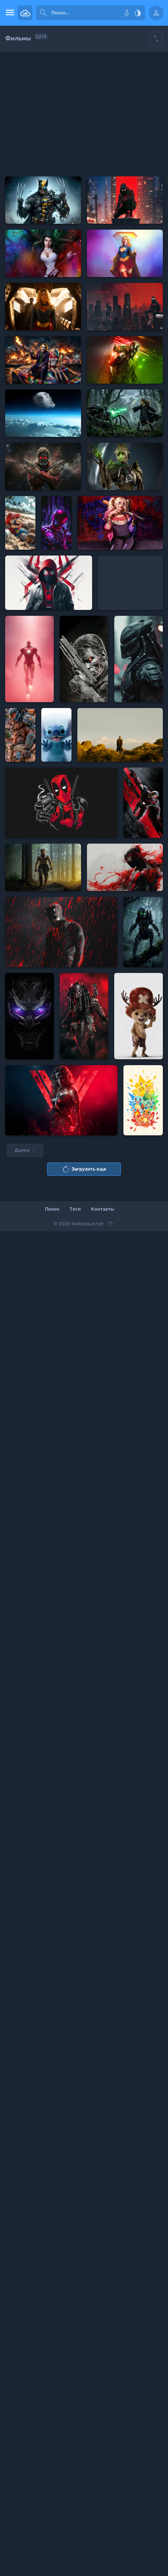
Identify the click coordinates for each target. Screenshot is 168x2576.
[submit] (43, 13)
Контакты (102, 1209)
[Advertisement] (84, 114)
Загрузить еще (84, 1169)
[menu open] (9, 13)
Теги (75, 1209)
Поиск (52, 1209)
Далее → (25, 1150)
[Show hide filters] (156, 38)
